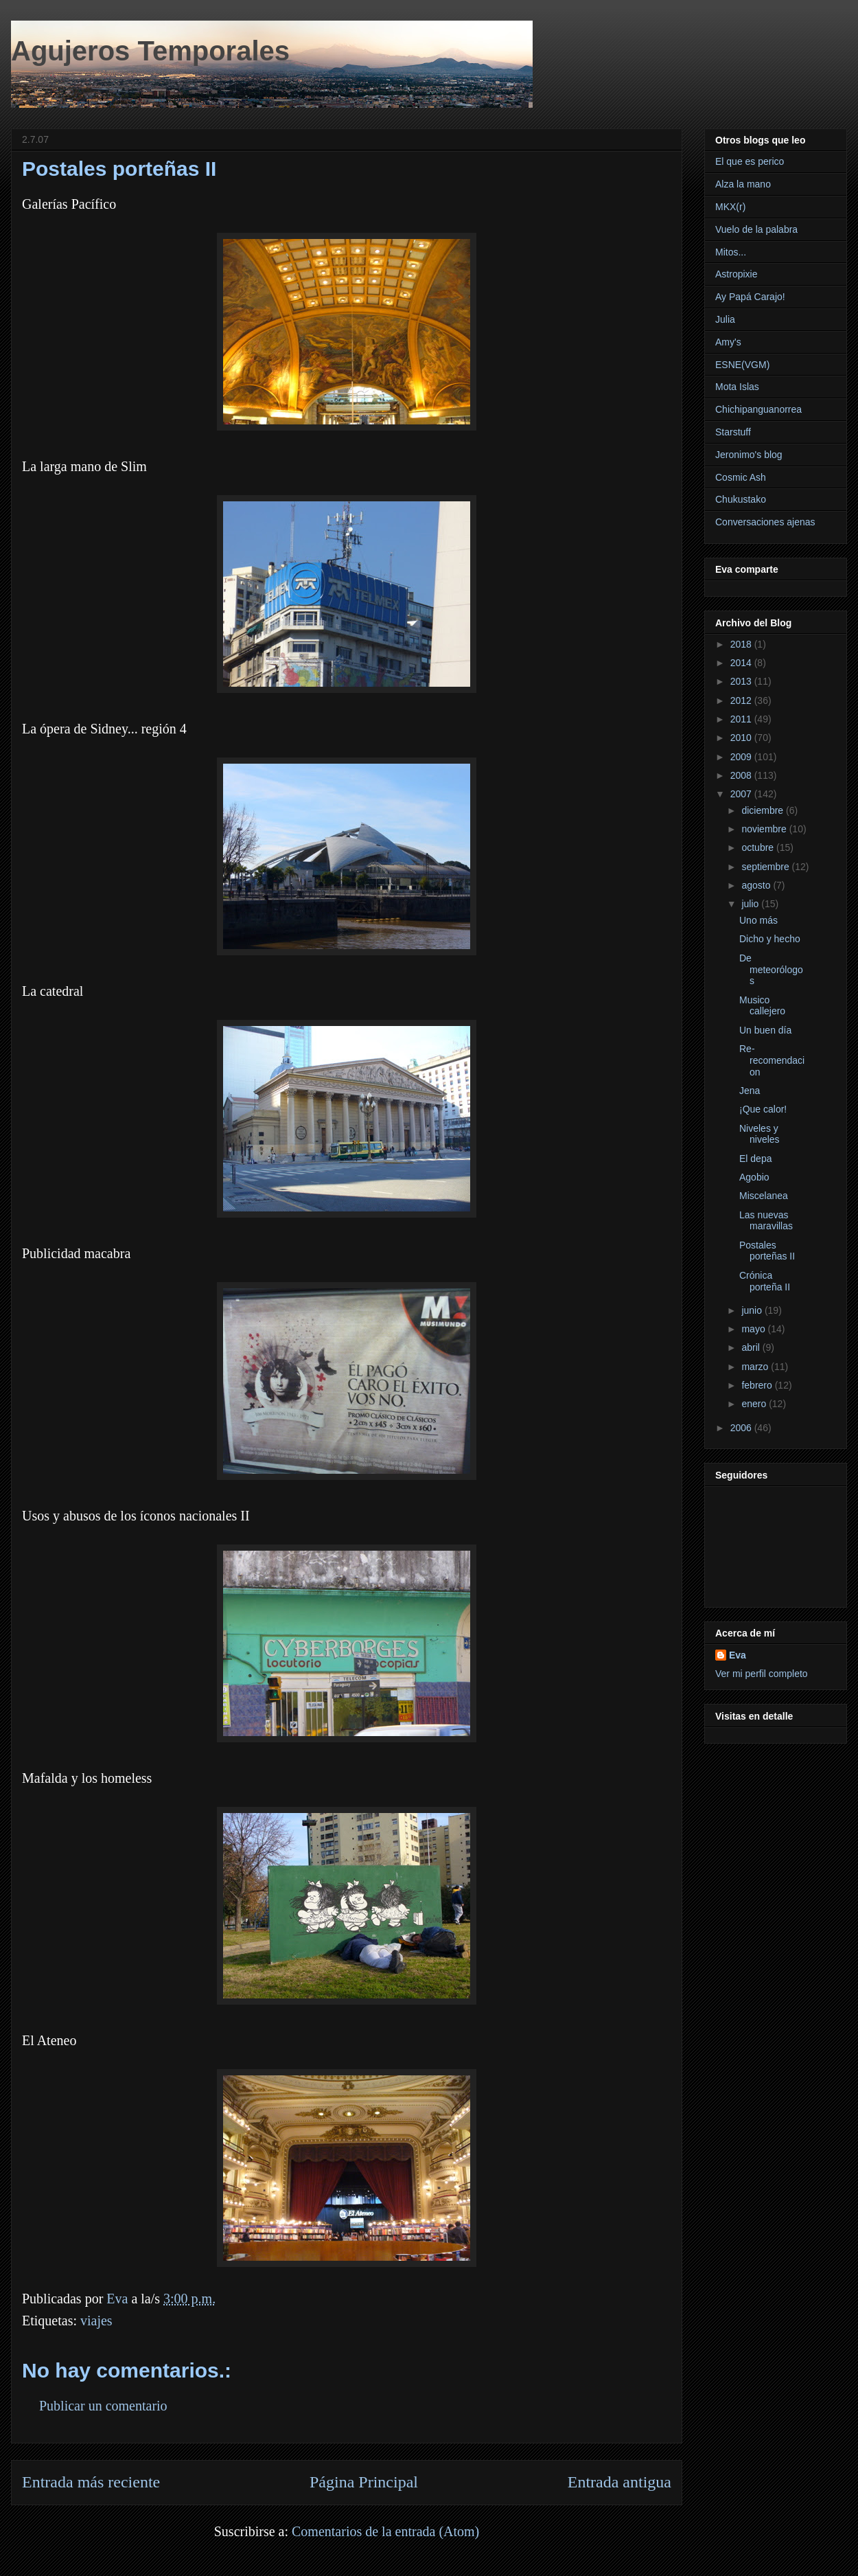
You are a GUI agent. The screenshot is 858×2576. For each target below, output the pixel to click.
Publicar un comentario (103, 2405)
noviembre (765, 828)
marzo (756, 1366)
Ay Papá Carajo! (750, 296)
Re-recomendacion (771, 1060)
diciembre (763, 810)
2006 (742, 1427)
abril (751, 1347)
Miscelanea (763, 1195)
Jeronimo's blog (748, 454)
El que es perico (749, 161)
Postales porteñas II (767, 1251)
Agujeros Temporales (150, 51)
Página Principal (364, 2482)
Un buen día (765, 1030)
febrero (757, 1385)
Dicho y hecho (769, 938)
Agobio (754, 1177)
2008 (742, 775)
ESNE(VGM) (742, 364)
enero (755, 1403)
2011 (742, 719)
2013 (742, 681)
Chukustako (740, 499)
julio (751, 903)
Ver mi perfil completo (761, 1673)
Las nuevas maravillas (766, 1220)
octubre (758, 847)
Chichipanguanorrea (758, 409)
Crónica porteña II (764, 1281)
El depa (755, 1158)
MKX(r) (730, 206)
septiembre (766, 866)
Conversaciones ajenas (765, 521)
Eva (737, 1655)
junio (752, 1310)
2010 (742, 737)
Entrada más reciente (91, 2482)
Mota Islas (737, 386)
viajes (96, 2320)
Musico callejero (762, 1005)
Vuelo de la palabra (756, 229)
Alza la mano (743, 184)
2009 (742, 756)
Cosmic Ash (740, 477)
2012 (742, 700)
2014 (742, 662)
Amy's (728, 342)
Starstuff (733, 431)
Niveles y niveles (759, 1134)
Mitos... (730, 252)
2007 (742, 793)
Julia (725, 319)
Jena (749, 1090)
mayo (754, 1328)
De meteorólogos (771, 970)
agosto (757, 885)
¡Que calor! (763, 1109)
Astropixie (736, 274)
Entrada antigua (619, 2482)
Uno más (758, 920)
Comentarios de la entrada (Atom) (385, 2531)
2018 (742, 644)
